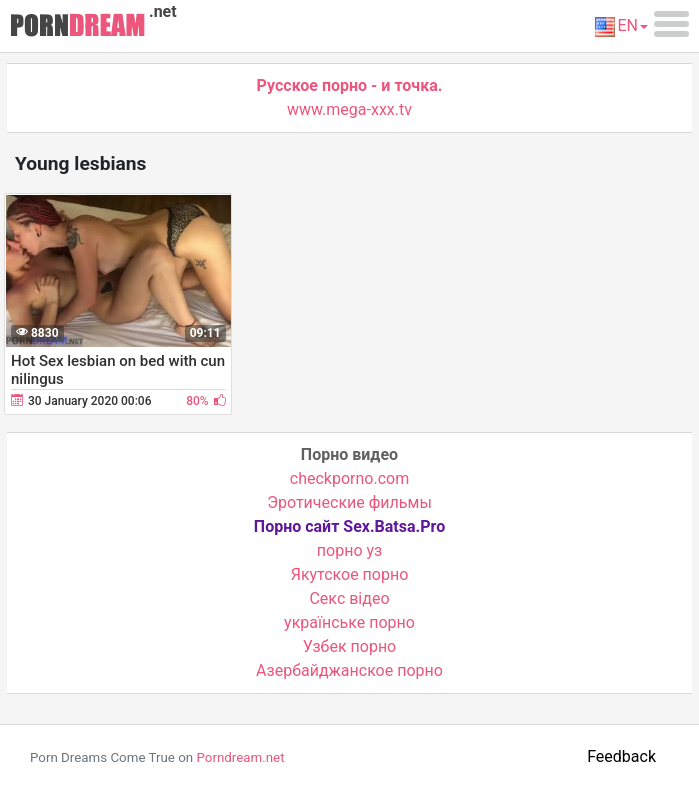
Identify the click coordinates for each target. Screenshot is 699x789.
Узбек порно (350, 646)
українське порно (349, 622)
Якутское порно (350, 574)
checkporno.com (349, 478)
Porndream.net (240, 757)
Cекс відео (349, 598)
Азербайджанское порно (349, 670)
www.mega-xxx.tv (349, 109)
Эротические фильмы (349, 502)
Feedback (621, 756)
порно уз (349, 550)
